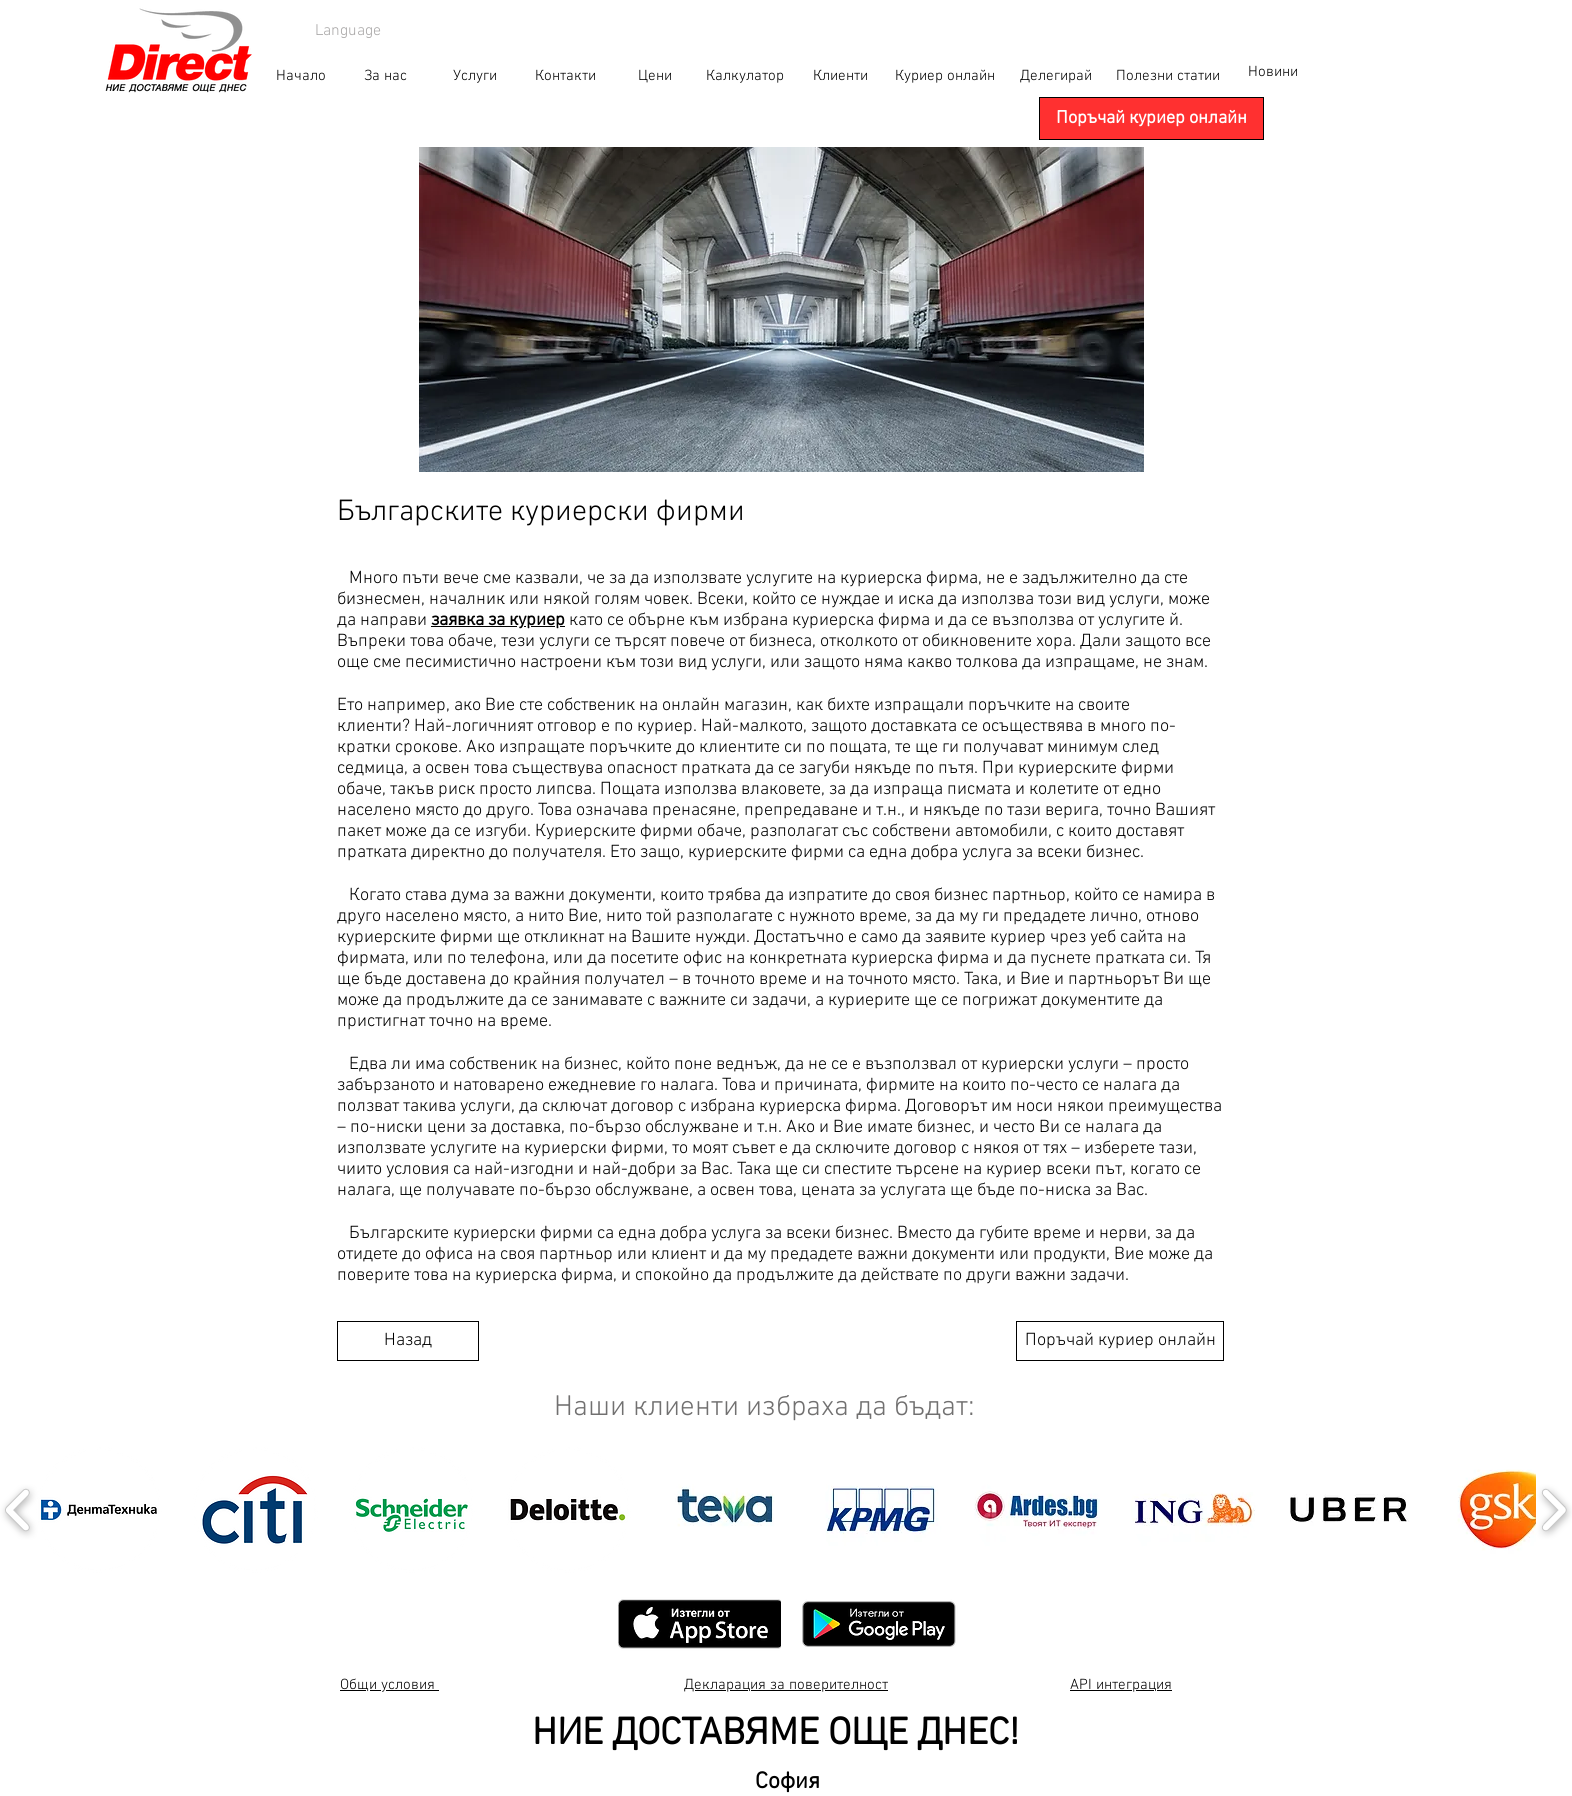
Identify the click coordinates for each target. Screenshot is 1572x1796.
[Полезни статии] (1168, 76)
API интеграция (1121, 1685)
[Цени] (655, 76)
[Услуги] (475, 76)
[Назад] (408, 1341)
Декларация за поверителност (786, 1685)
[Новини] (1272, 72)
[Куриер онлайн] (945, 76)
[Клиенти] (840, 76)
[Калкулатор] (745, 76)
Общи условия (389, 1685)
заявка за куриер (498, 620)
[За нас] (385, 76)
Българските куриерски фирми (541, 512)
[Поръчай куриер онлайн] (1151, 118)
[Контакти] (565, 76)
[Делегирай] (1056, 76)
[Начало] (301, 76)
